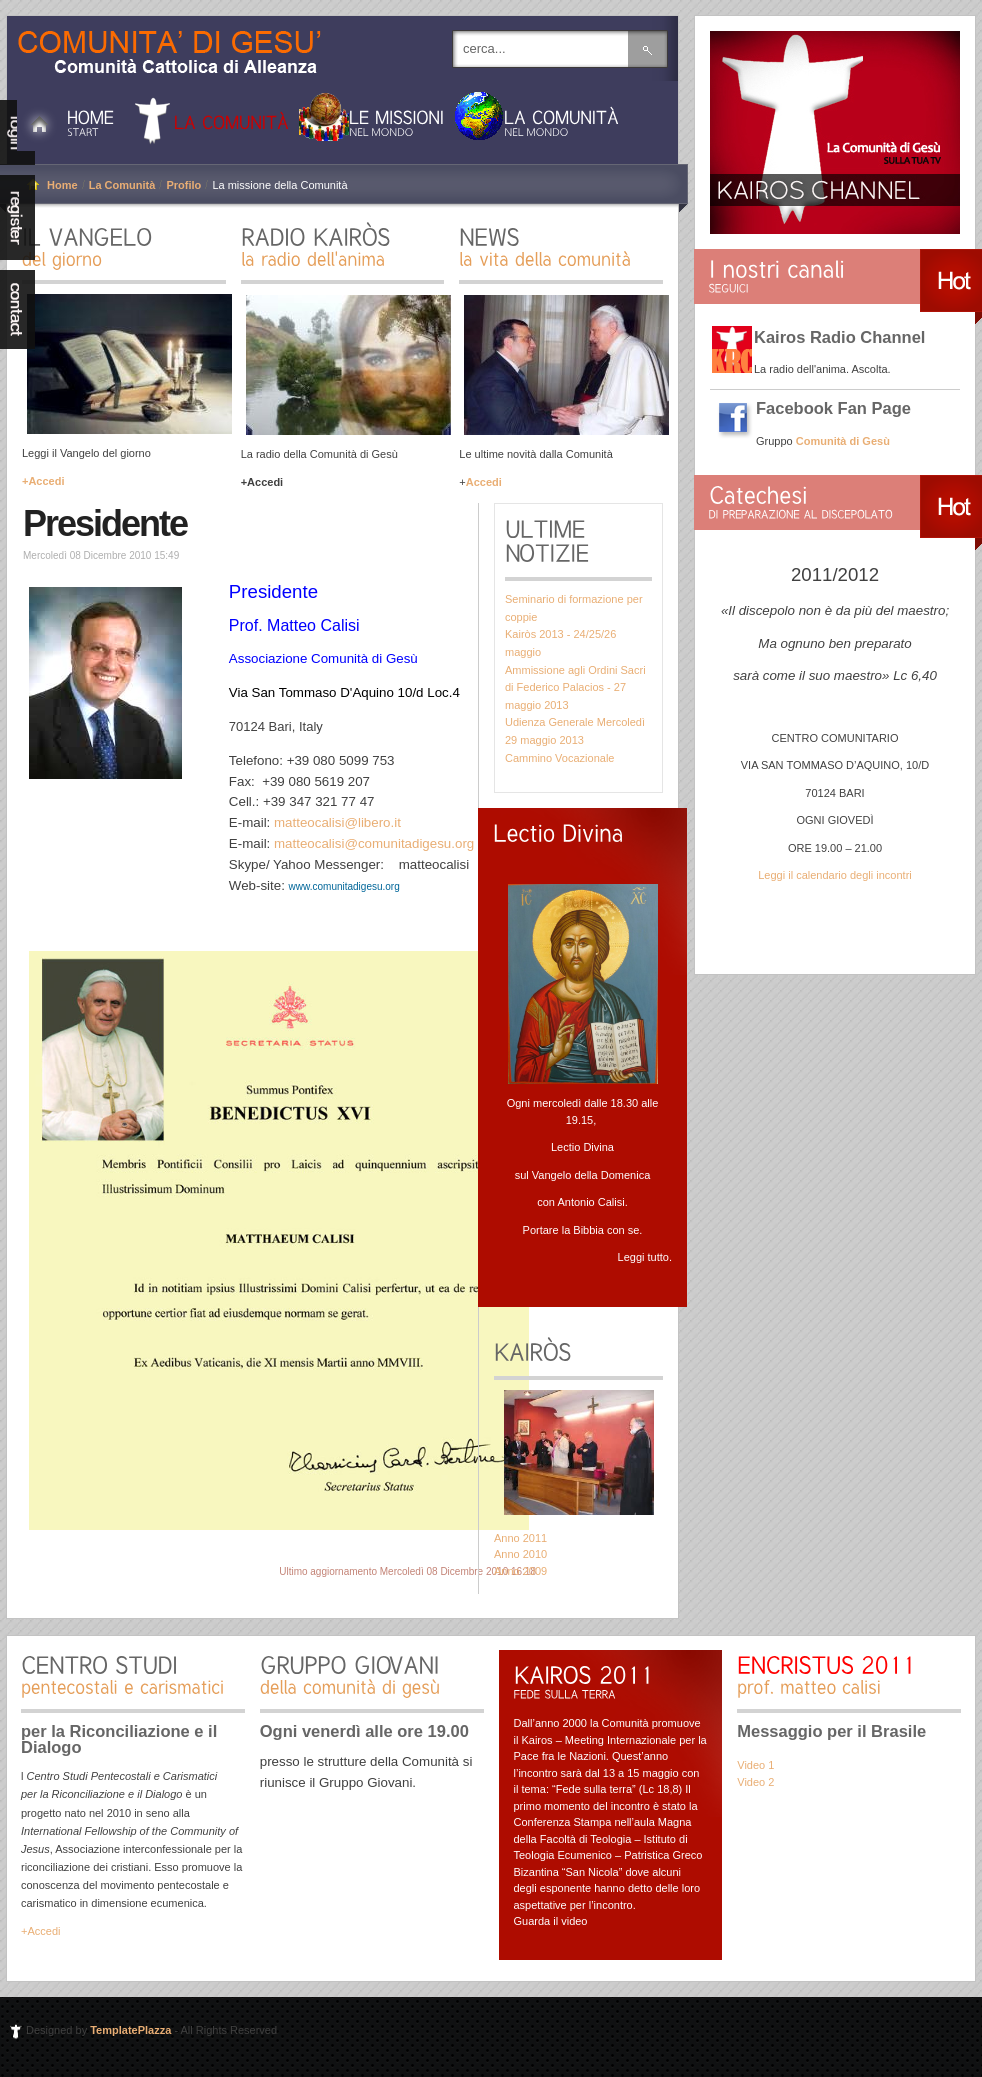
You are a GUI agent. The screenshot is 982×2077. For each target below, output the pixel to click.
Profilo (183, 185)
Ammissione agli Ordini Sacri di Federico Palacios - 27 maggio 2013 (575, 687)
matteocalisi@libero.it (337, 822)
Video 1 (755, 1765)
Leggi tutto (643, 1257)
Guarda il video (551, 1921)
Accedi (484, 482)
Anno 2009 (520, 1571)
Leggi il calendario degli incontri (834, 875)
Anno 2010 (520, 1554)
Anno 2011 (520, 1538)
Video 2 (755, 1782)
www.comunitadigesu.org (344, 886)
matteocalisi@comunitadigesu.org (374, 843)
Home (62, 185)
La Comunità (122, 185)
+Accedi (43, 481)
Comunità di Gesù (177, 42)
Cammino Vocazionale (559, 758)
